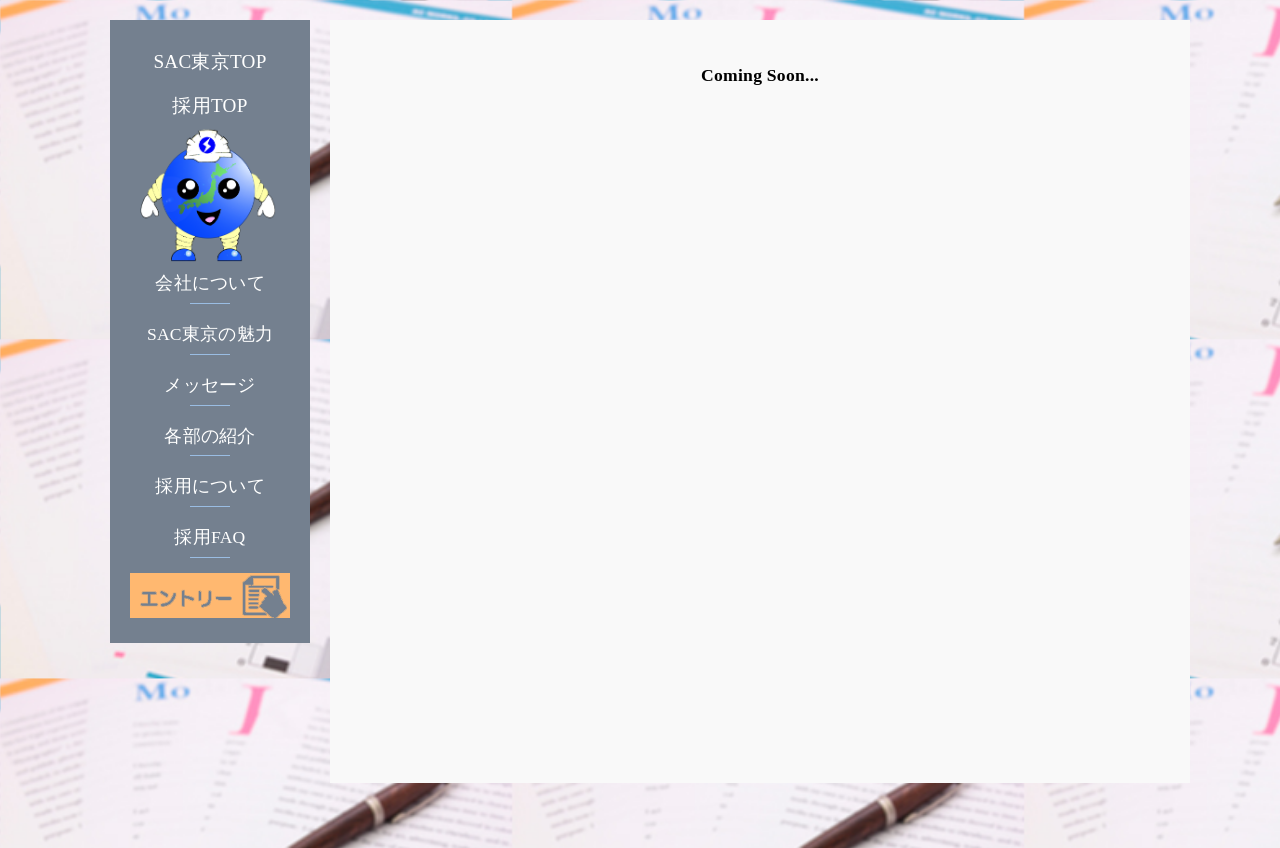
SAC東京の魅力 (210, 334)
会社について (210, 283)
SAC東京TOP (209, 61)
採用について (210, 486)
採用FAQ (209, 537)
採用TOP (209, 105)
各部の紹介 (209, 436)
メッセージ (209, 385)
